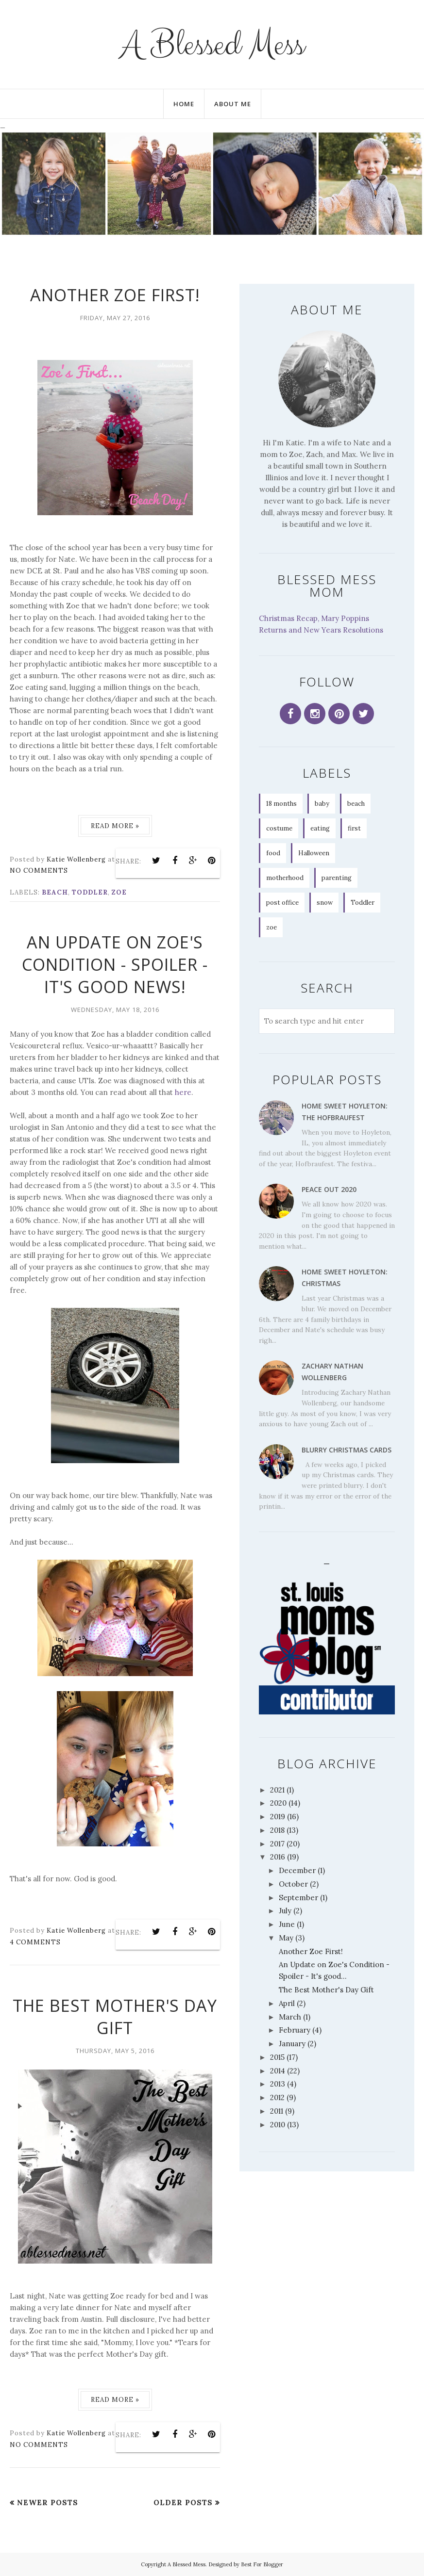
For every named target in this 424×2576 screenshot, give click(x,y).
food (273, 853)
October (293, 1884)
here (183, 1092)
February (294, 2030)
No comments (39, 870)
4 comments (35, 1942)
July (285, 1910)
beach (55, 892)
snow (325, 902)
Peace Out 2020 (329, 1189)
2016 (277, 1856)
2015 (277, 2057)
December (297, 1870)
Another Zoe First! (115, 295)
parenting (337, 878)
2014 (277, 2070)
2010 (277, 2124)
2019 (277, 1816)
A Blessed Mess (212, 44)
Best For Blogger (262, 2564)
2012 (277, 2097)
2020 (278, 1803)
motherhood (285, 878)
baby (322, 803)
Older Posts (183, 2502)
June (287, 1924)
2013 (277, 2083)
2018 (277, 1830)
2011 (276, 2111)
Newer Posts (47, 2502)
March (290, 2017)
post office (282, 902)
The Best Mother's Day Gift (115, 2016)
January (292, 2043)
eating (320, 828)
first (354, 828)
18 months (281, 803)
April (287, 2003)
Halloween (313, 853)
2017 (277, 1843)
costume (279, 828)
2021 (277, 1789)
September (298, 1897)
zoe (119, 892)
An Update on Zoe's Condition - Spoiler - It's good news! (115, 964)
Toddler (90, 892)
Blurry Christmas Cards (346, 1449)
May (286, 1937)
